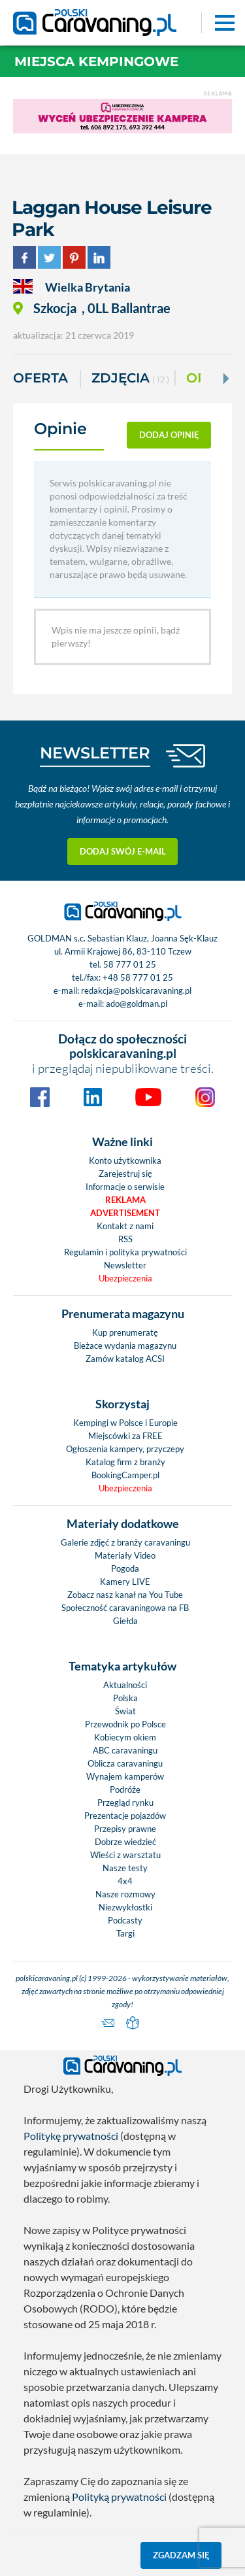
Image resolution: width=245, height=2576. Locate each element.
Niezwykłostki (125, 1907)
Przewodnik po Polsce (125, 1724)
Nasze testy (125, 1868)
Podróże (125, 1789)
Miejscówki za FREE (125, 1436)
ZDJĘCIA (130, 379)
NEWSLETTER (95, 752)
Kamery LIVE (125, 1581)
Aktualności (125, 1685)
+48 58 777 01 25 (138, 977)
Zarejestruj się (125, 1173)
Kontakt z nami (125, 1226)
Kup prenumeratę (125, 1332)
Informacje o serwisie (125, 1186)
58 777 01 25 (129, 964)
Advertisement (125, 1213)
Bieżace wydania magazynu (125, 1345)
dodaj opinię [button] (169, 435)
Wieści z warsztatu (125, 1855)
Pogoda (125, 1568)
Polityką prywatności (119, 2496)
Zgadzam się (181, 2555)
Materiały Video (125, 1555)
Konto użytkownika (125, 1160)
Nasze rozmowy (125, 1894)
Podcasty (125, 1920)
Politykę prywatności (71, 2135)
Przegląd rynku (125, 1802)
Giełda (125, 1621)
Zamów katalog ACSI (125, 1358)
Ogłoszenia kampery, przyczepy (125, 1449)
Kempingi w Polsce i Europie (125, 1422)
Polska (125, 1698)
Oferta (40, 378)
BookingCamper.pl (125, 1475)
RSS (125, 1239)
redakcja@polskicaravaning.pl (136, 990)
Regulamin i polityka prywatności (125, 1252)
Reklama (125, 1200)
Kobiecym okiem (125, 1737)
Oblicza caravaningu (125, 1763)
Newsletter (125, 1265)
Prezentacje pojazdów (125, 1815)
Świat (125, 1711)
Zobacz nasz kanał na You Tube (125, 1594)
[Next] (225, 378)
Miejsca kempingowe (96, 61)
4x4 (125, 1881)
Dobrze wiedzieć (125, 1842)
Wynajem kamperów (125, 1776)
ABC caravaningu (125, 1750)
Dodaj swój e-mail (123, 851)
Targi (125, 1933)
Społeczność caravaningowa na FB (125, 1607)
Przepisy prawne (125, 1828)
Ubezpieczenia (125, 1278)
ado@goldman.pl (136, 1003)
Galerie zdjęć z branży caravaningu (125, 1542)
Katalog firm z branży (125, 1462)
